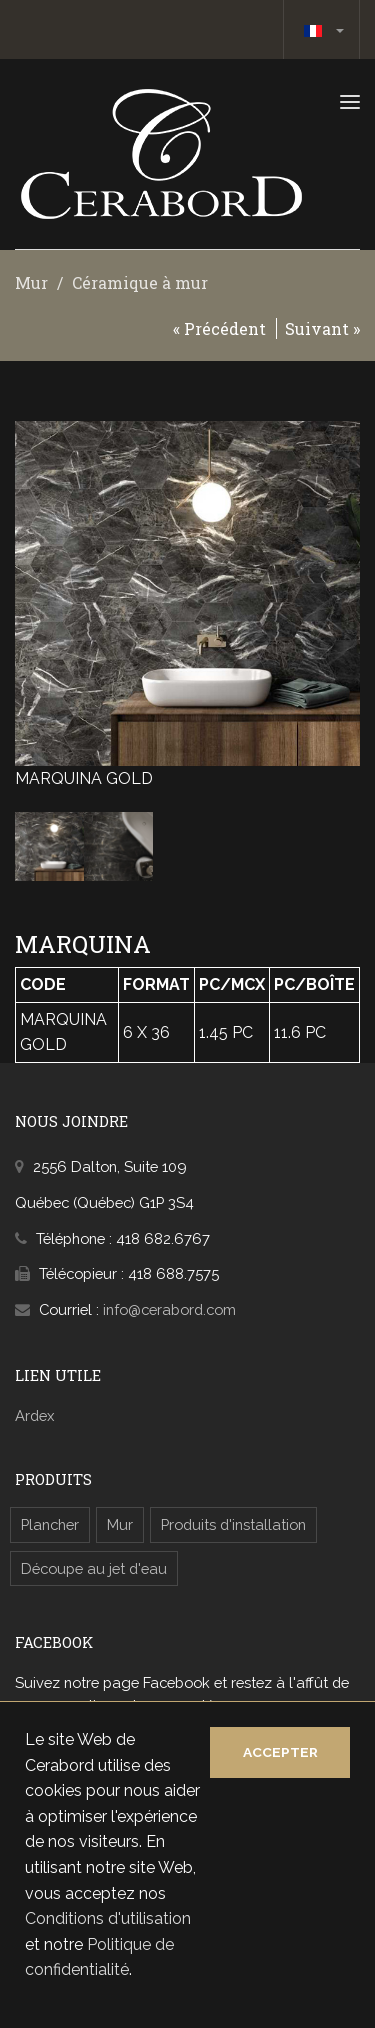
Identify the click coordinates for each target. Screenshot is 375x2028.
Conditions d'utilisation (108, 1918)
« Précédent (219, 328)
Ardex (34, 1415)
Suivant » (322, 328)
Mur (31, 282)
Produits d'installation (233, 1524)
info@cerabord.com (169, 1309)
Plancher (50, 1524)
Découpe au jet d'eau (94, 1568)
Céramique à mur (140, 282)
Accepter (280, 1752)
